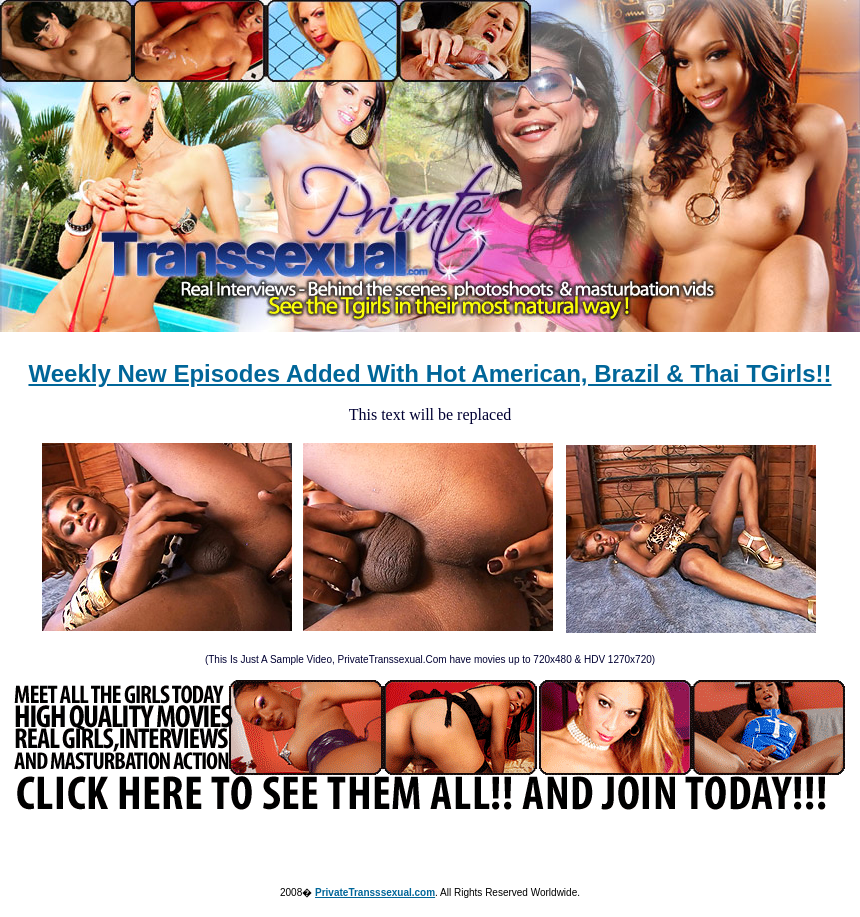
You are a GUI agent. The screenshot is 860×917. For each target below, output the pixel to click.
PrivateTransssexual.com (375, 892)
